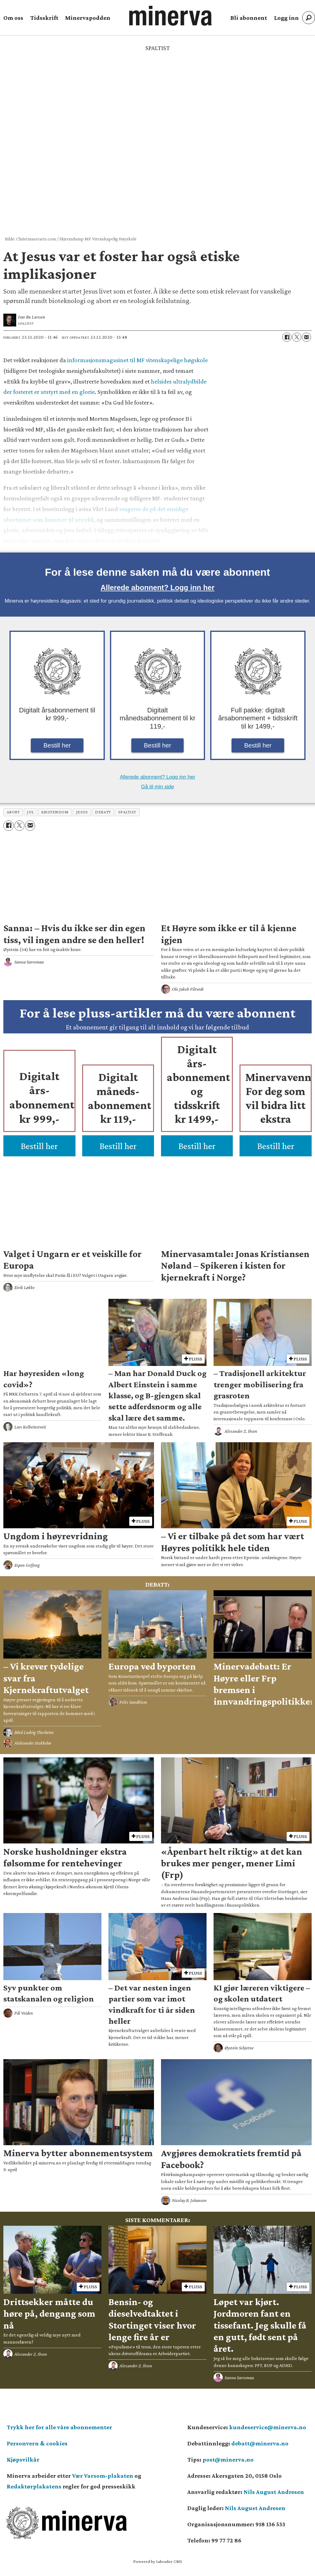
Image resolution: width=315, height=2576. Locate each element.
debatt (103, 812)
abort (13, 812)
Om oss (13, 17)
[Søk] (308, 18)
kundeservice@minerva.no (267, 2427)
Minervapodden (87, 17)
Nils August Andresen (274, 2491)
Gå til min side (157, 787)
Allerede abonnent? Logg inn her (157, 587)
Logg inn (286, 17)
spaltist (127, 812)
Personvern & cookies (37, 2443)
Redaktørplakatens (34, 2486)
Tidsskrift (44, 17)
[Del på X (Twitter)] (296, 337)
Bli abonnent (248, 17)
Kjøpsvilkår (23, 2459)
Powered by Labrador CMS (157, 2561)
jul (30, 812)
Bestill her (57, 745)
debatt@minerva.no (259, 2443)
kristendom (54, 812)
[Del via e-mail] (306, 337)
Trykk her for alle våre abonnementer (59, 2427)
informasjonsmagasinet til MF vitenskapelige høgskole (137, 360)
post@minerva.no (228, 2459)
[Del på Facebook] (286, 337)
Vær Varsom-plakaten (102, 2475)
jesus (82, 812)
